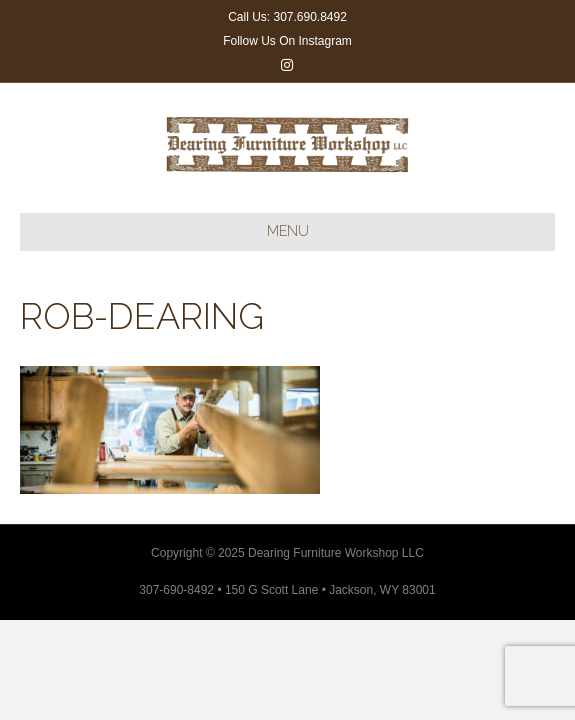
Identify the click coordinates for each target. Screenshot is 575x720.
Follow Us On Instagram (287, 41)
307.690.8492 (309, 17)
